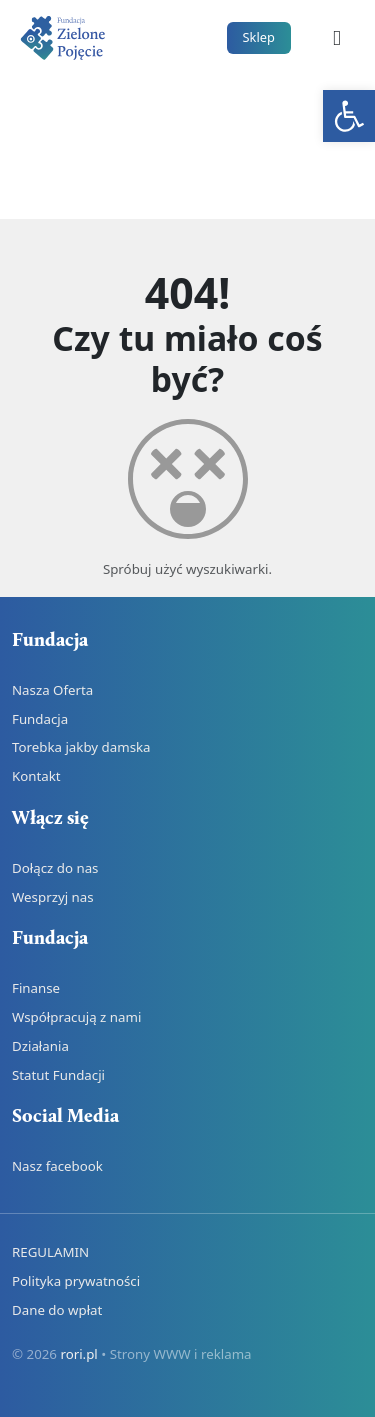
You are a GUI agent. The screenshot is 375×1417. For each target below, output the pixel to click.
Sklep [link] (259, 37)
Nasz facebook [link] (57, 1166)
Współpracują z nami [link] (76, 1017)
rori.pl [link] (78, 1354)
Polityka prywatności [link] (76, 1281)
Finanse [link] (36, 988)
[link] (349, 116)
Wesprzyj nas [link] (53, 897)
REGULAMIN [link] (50, 1252)
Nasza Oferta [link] (52, 690)
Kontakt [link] (36, 776)
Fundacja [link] (40, 719)
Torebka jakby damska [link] (81, 747)
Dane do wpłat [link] (57, 1310)
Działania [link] (40, 1046)
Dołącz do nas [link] (55, 868)
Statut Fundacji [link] (58, 1075)
